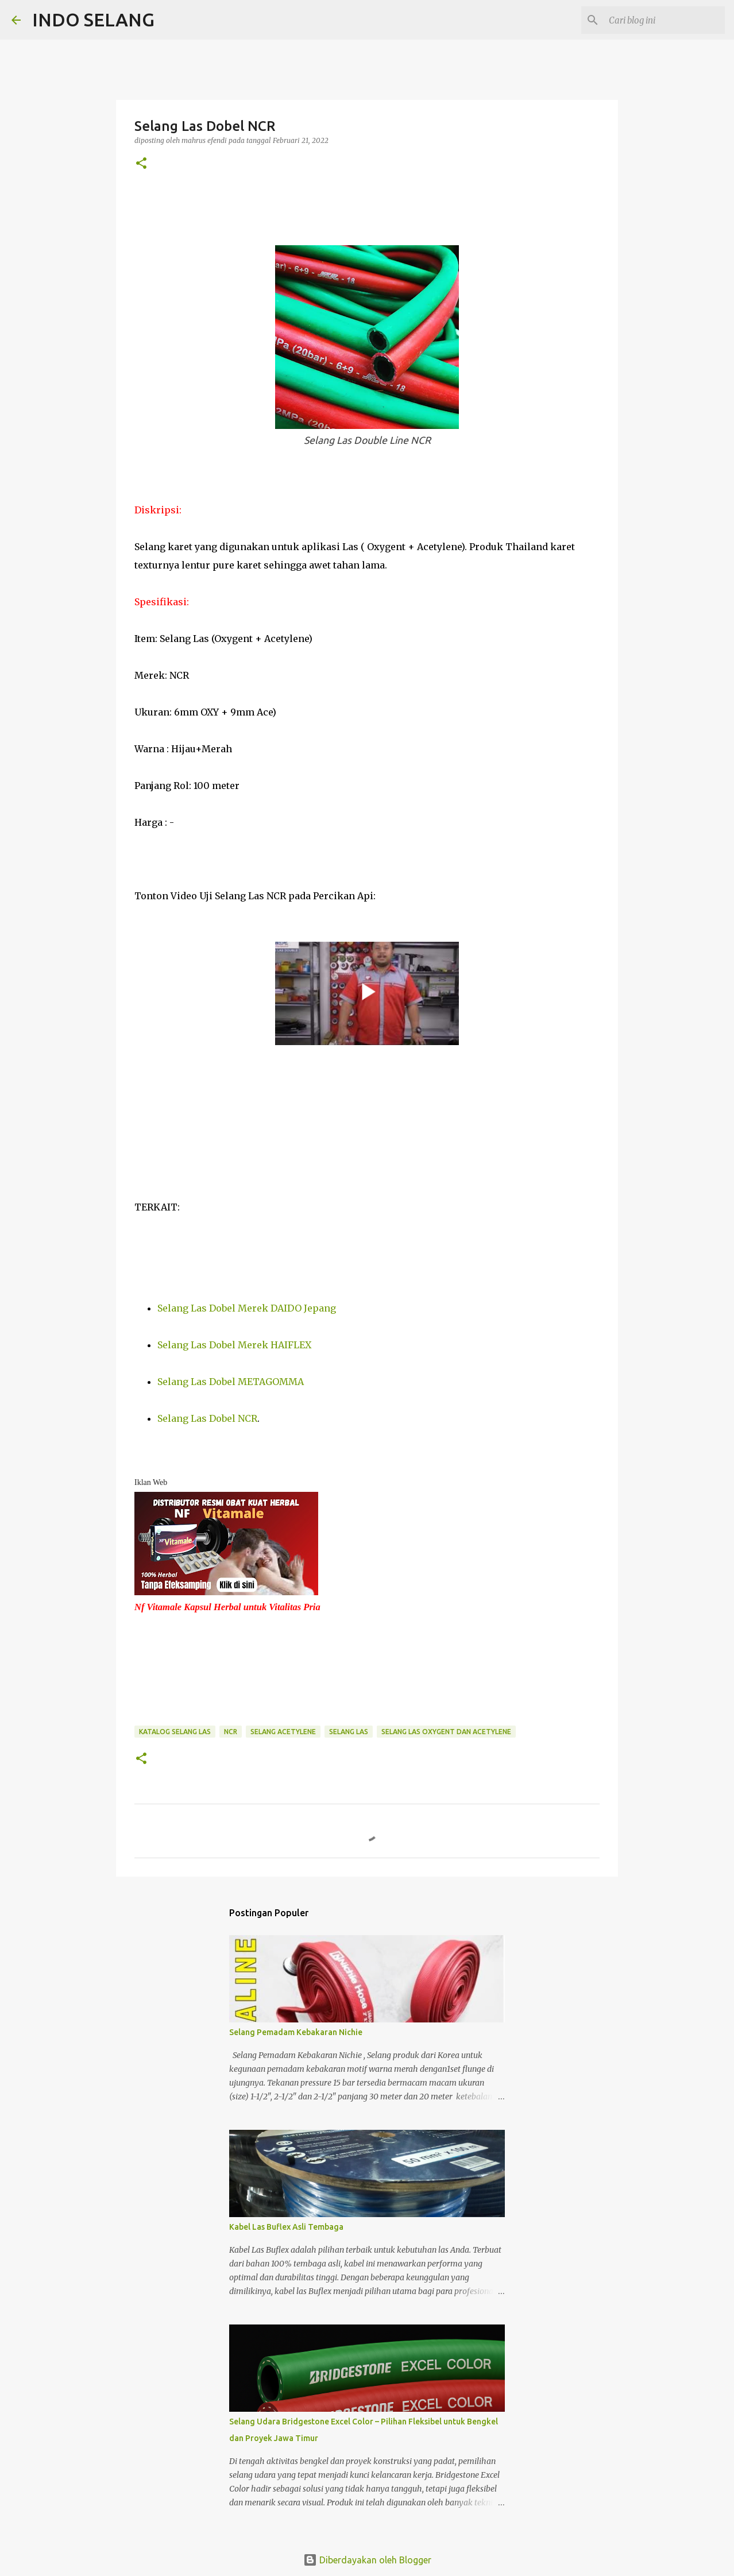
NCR (230, 1731)
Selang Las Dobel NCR (207, 1418)
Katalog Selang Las (175, 1731)
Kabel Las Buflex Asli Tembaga (286, 2226)
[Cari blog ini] (664, 20)
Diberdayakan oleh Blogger (367, 2560)
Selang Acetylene (283, 1731)
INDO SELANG (93, 19)
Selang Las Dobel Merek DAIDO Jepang (246, 1308)
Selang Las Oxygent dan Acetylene (446, 1731)
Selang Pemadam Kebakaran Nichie (295, 2032)
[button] (141, 164)
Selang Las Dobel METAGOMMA (230, 1381)
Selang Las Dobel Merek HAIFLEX (234, 1345)
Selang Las (348, 1731)
